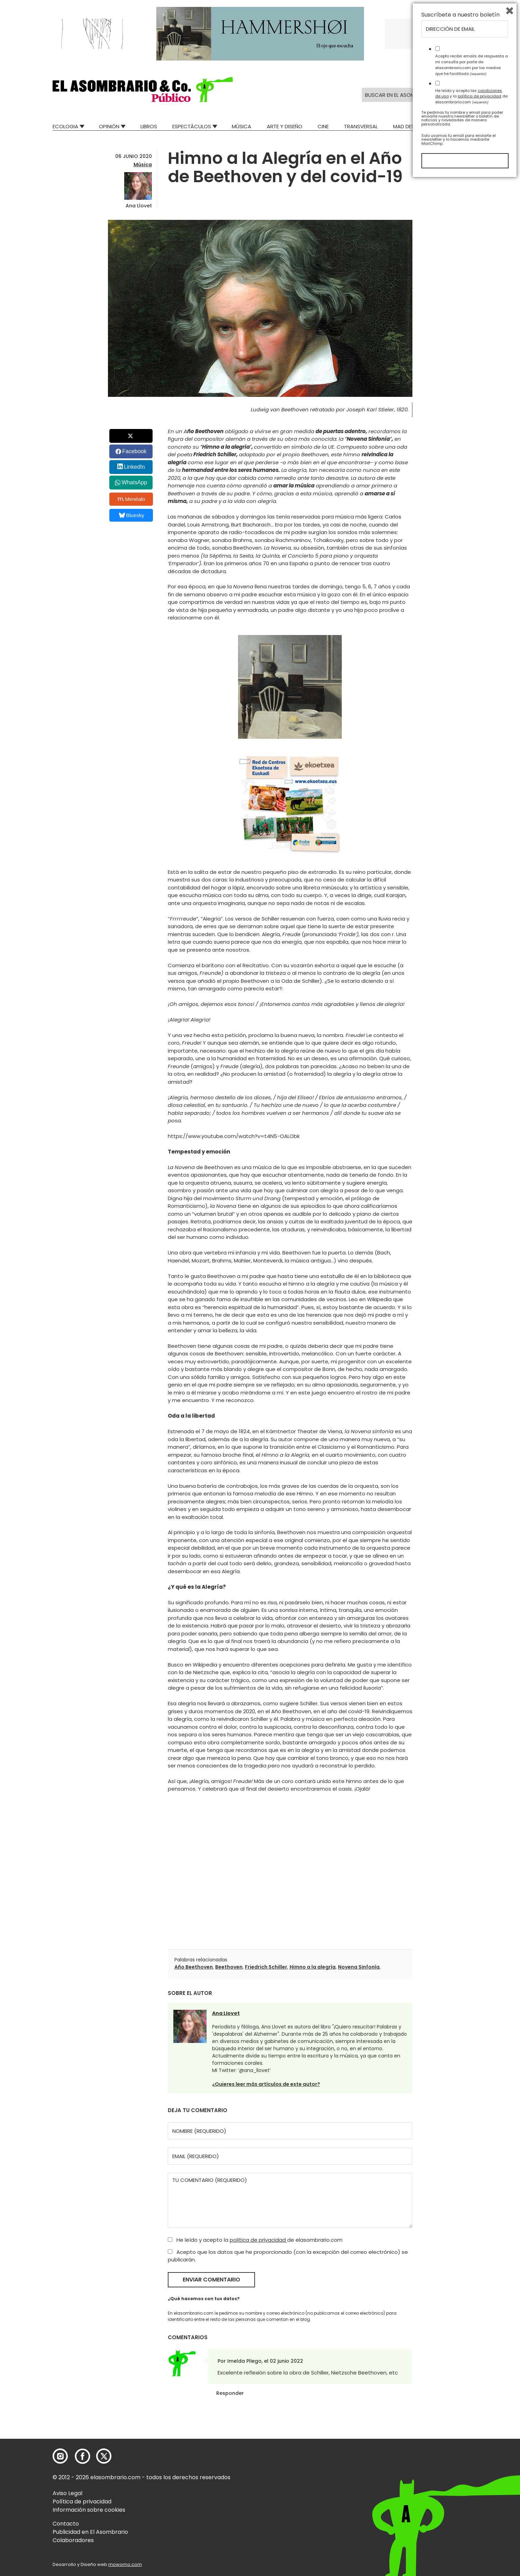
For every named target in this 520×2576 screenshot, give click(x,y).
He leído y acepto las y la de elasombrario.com (471, 2491)
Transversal (361, 126)
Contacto (66, 2524)
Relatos (457, 126)
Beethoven (229, 1966)
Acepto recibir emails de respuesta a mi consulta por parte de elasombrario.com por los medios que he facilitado (471, 2460)
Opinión (109, 126)
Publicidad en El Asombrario (90, 2532)
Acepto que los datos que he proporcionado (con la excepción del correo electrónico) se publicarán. (288, 2256)
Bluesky (131, 515)
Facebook (134, 451)
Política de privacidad (82, 2501)
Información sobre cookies (89, 2510)
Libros (148, 126)
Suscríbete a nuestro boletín (460, 2410)
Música (241, 126)
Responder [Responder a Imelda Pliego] (230, 2393)
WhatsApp (134, 482)
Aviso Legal (67, 2493)
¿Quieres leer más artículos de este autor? (266, 2084)
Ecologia (65, 126)
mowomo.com (125, 2564)
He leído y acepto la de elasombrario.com (255, 2239)
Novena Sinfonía (359, 1966)
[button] (143, 89)
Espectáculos (191, 126)
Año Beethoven (193, 1966)
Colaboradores (73, 2540)
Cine (323, 126)
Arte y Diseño (284, 126)
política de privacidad (258, 2239)
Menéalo (131, 499)
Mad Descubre (412, 126)
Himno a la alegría (313, 1966)
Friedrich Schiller (266, 1966)
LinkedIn (134, 467)
